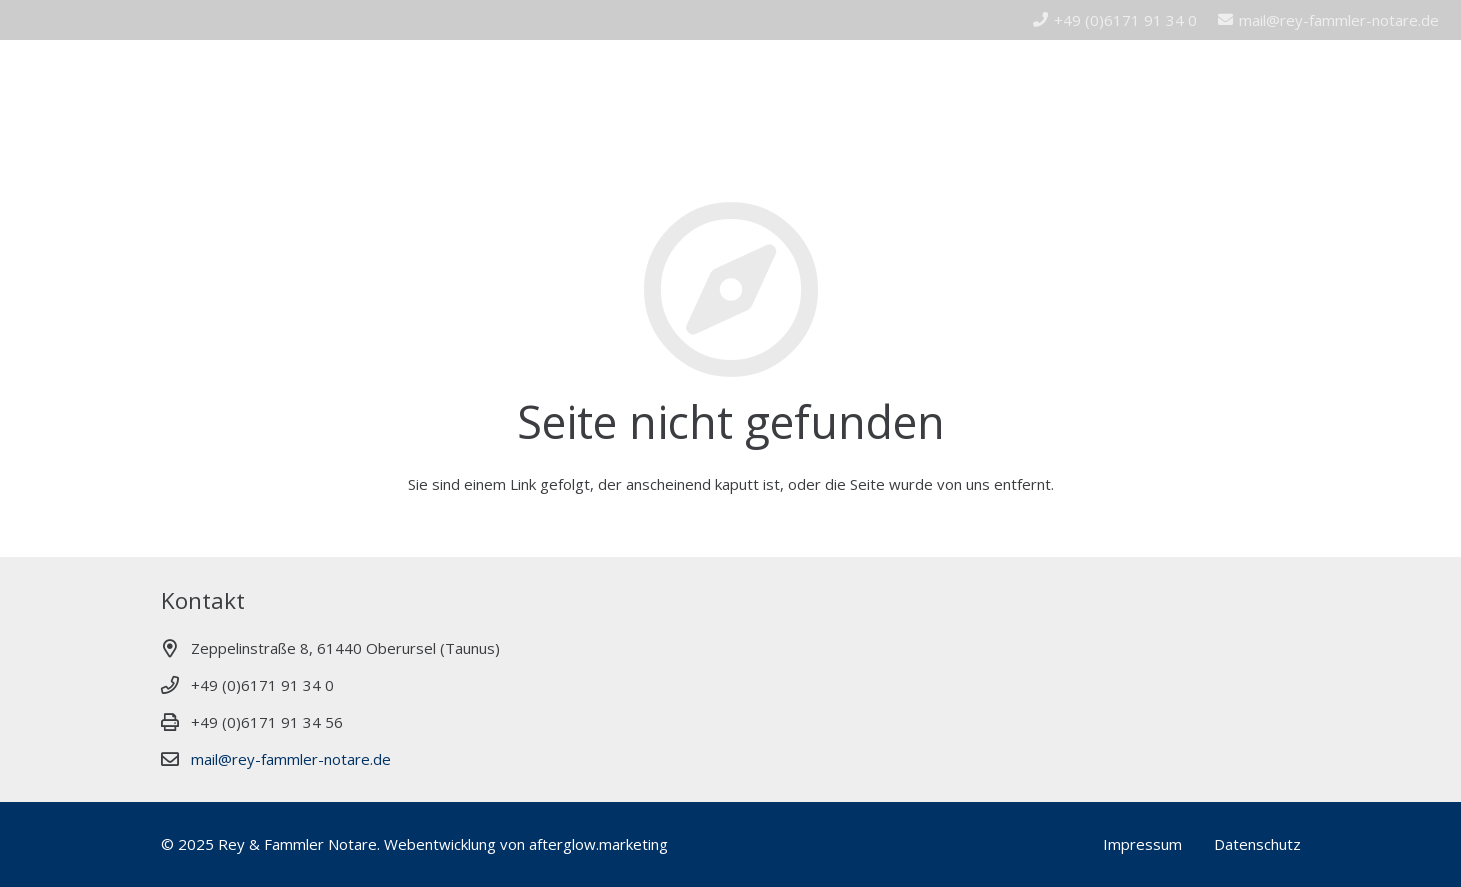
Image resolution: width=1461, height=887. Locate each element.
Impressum (1142, 844)
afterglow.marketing (598, 844)
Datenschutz (1257, 844)
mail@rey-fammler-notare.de (291, 759)
